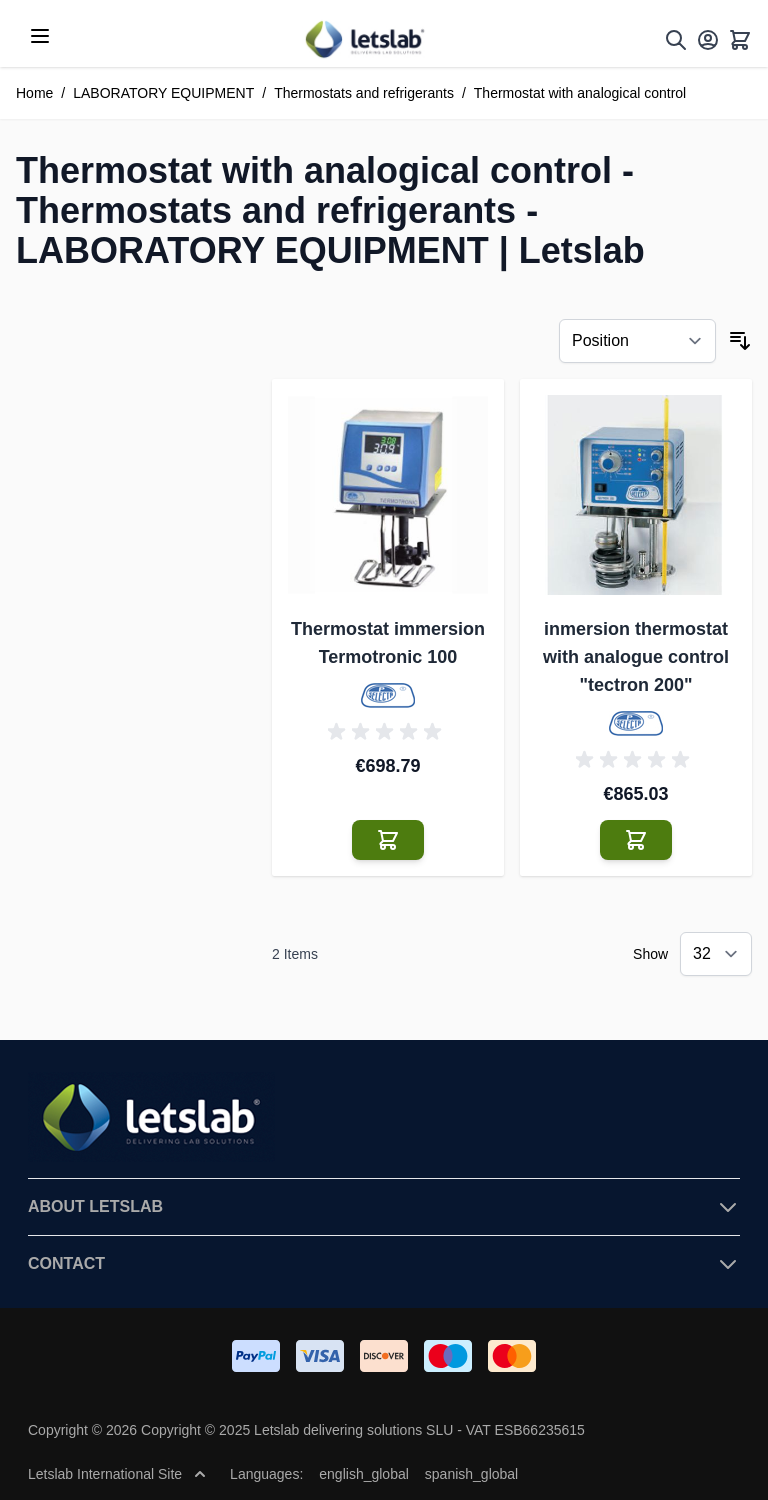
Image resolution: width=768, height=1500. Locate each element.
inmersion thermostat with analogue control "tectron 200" (636, 657)
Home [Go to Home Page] (34, 93)
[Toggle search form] (676, 40)
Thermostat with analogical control (580, 93)
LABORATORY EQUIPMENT (163, 93)
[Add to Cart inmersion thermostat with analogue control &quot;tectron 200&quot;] (636, 840)
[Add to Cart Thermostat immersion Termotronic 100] (388, 840)
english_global (364, 1474)
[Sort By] (637, 341)
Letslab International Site (117, 1474)
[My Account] (708, 40)
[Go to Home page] (364, 39)
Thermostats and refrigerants (364, 93)
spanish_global (471, 1474)
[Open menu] (40, 36)
